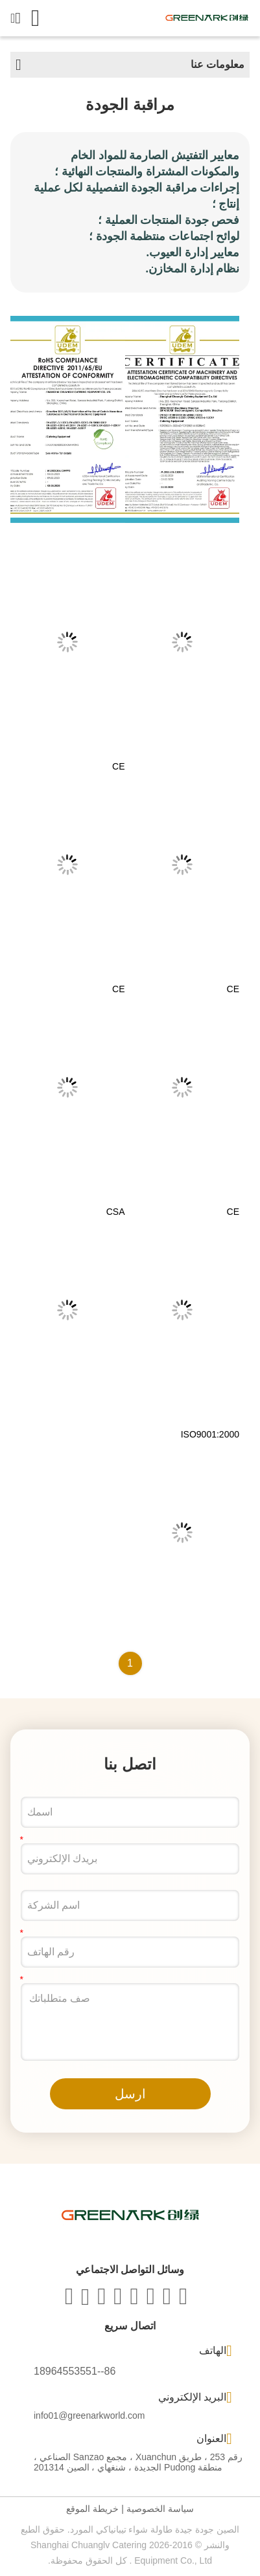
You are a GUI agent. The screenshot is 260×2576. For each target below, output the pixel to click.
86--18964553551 (74, 2371)
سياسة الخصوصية (160, 2509)
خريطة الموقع (92, 2509)
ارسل (130, 2094)
